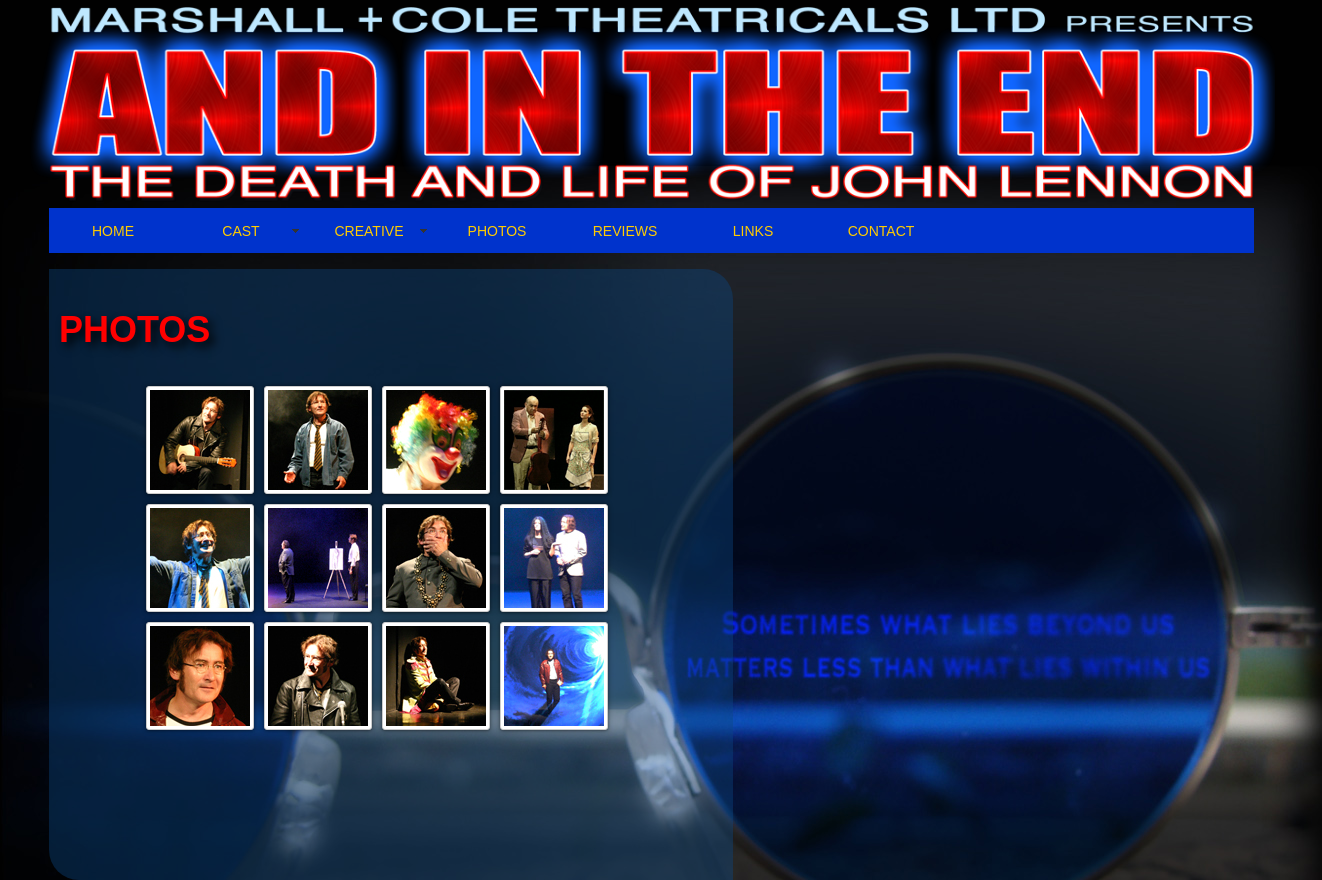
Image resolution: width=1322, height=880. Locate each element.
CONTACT (881, 231)
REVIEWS (625, 231)
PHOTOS (497, 231)
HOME (113, 231)
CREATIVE (369, 231)
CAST (240, 231)
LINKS (753, 231)
